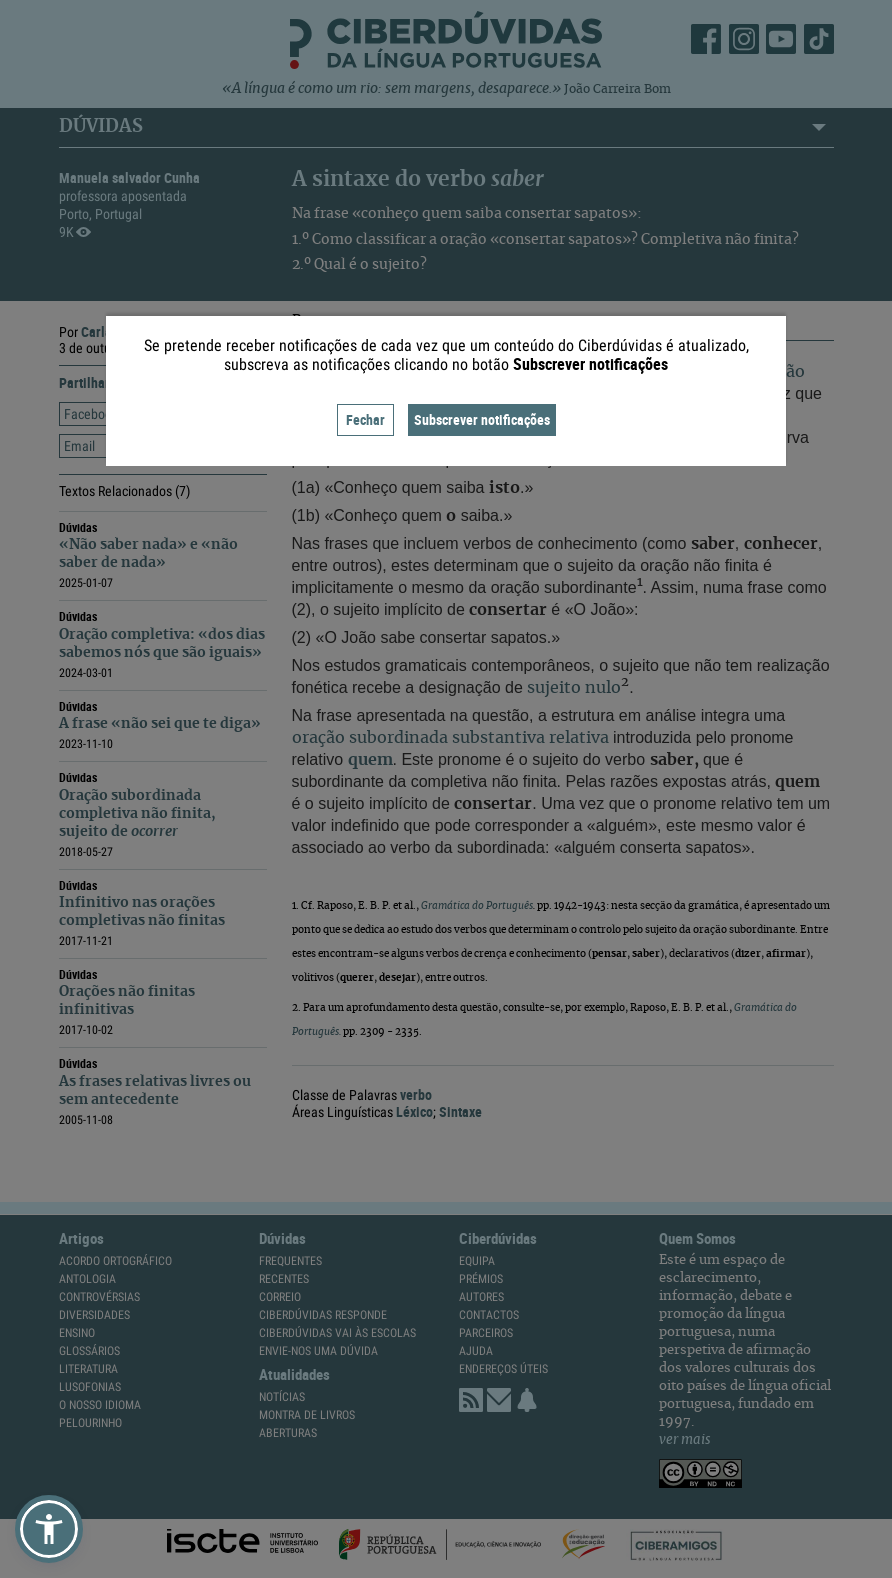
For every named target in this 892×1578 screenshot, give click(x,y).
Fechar (365, 419)
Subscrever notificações (482, 419)
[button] (49, 1529)
